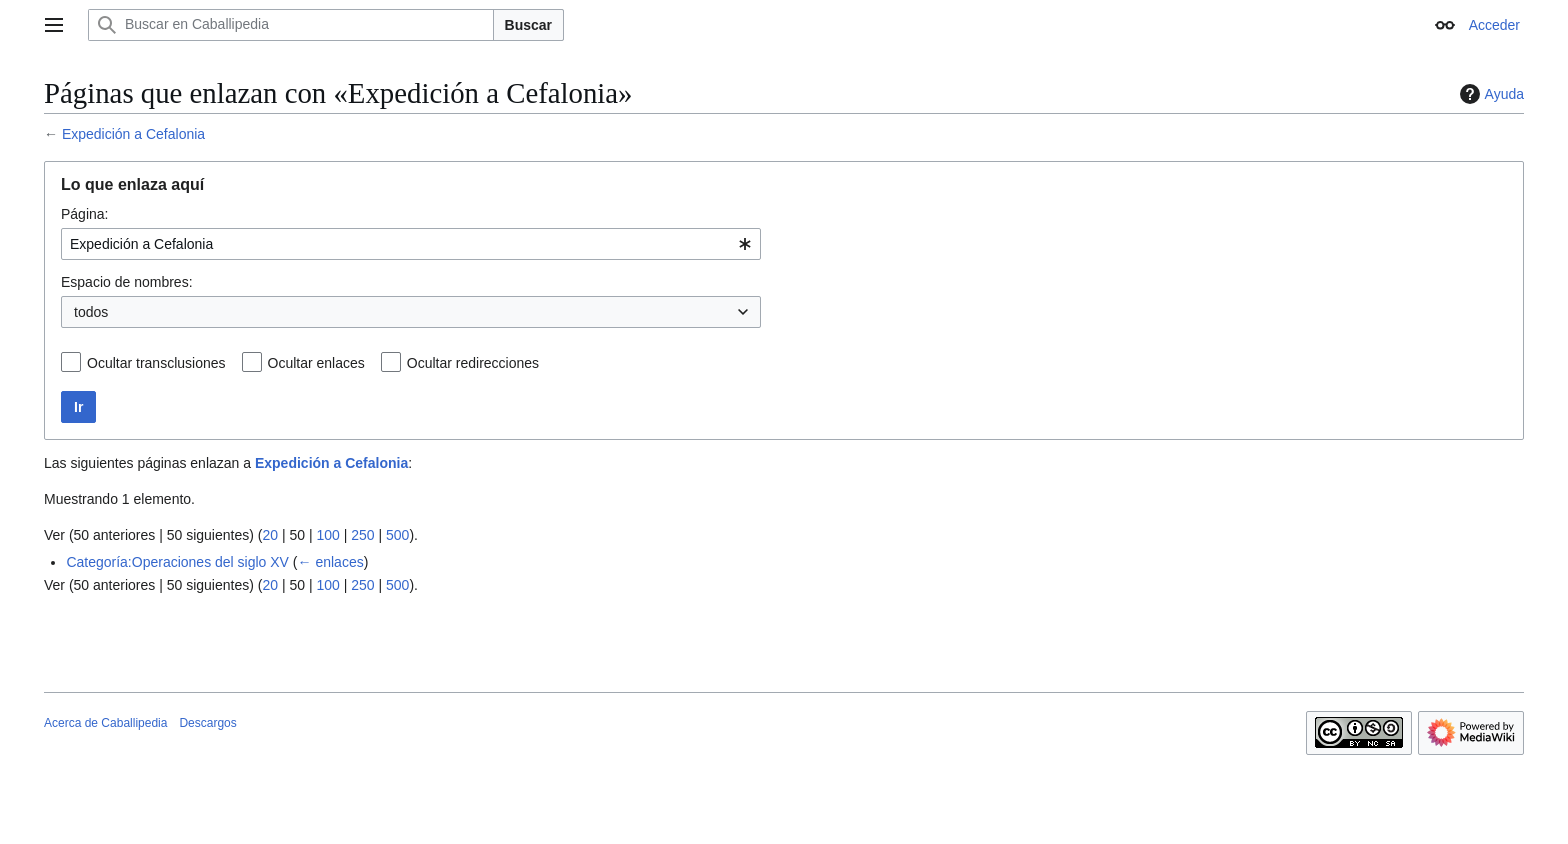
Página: (84, 214)
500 (397, 535)
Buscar (528, 25)
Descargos (207, 723)
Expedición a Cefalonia (133, 134)
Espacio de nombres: (127, 282)
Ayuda (1489, 94)
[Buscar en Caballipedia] (291, 25)
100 (327, 535)
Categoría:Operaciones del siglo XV (177, 562)
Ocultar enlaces (316, 363)
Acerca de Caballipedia (105, 723)
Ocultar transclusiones (156, 363)
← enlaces (331, 562)
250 (362, 535)
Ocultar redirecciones (473, 363)
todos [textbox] (91, 312)
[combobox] (411, 244)
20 (270, 535)
